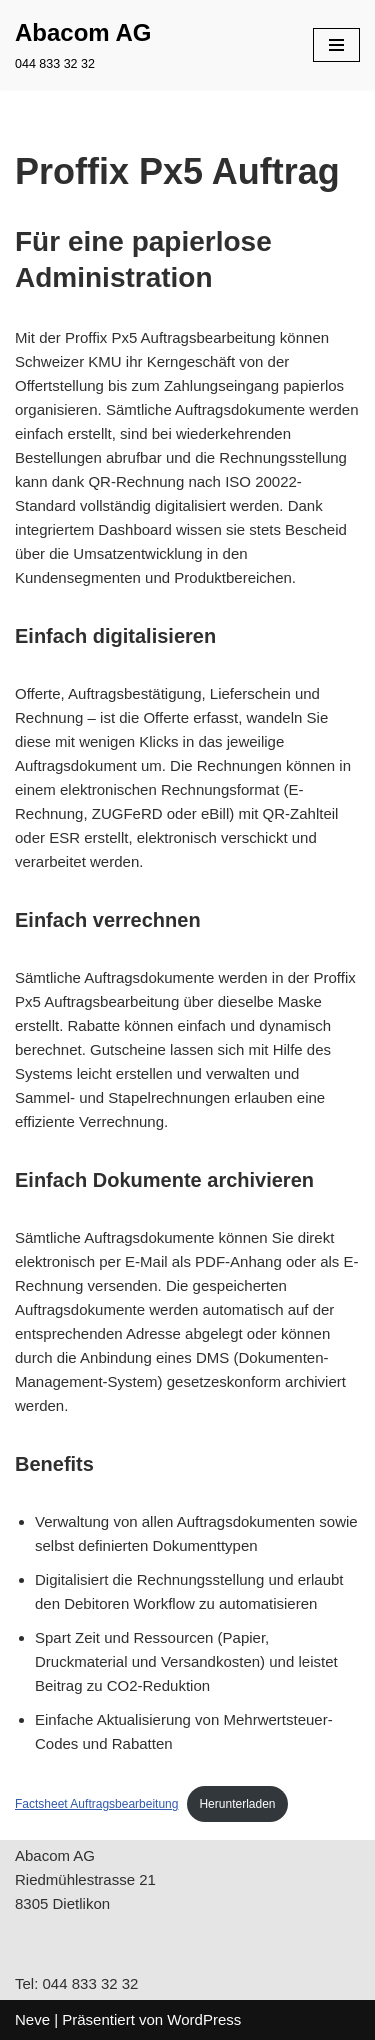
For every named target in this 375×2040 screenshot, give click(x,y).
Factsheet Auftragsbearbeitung (96, 1804)
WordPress (204, 2019)
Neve (32, 2019)
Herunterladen (237, 1804)
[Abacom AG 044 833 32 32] (83, 45)
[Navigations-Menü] (336, 45)
